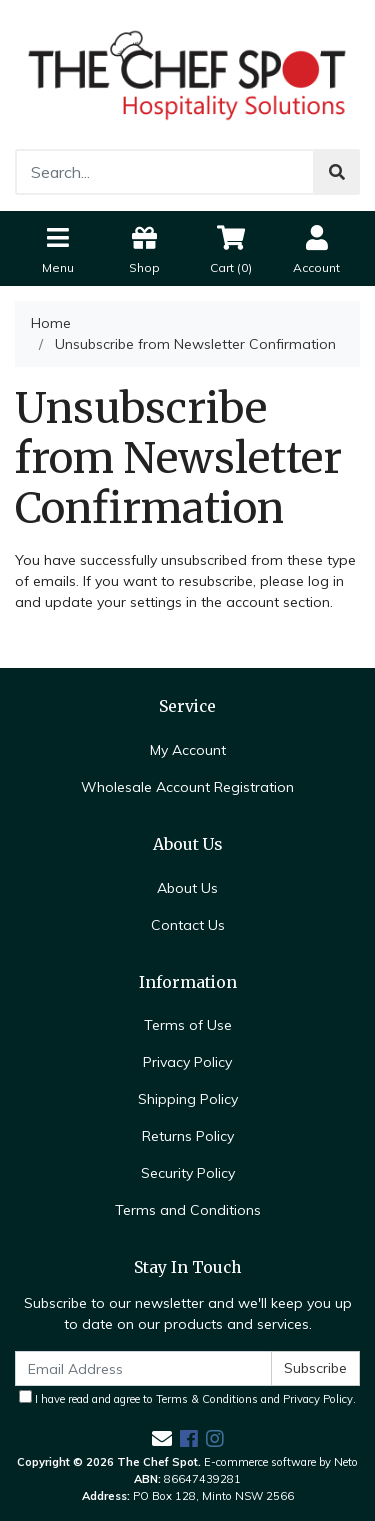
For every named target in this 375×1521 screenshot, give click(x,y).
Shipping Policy (188, 1099)
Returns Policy (188, 1136)
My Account (188, 750)
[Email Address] (143, 1368)
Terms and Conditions (188, 1210)
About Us (187, 888)
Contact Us (188, 925)
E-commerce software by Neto (281, 1462)
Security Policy (188, 1173)
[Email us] (162, 1438)
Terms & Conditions (207, 1399)
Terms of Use (188, 1025)
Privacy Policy (187, 1062)
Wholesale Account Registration (187, 787)
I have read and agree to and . (187, 1398)
